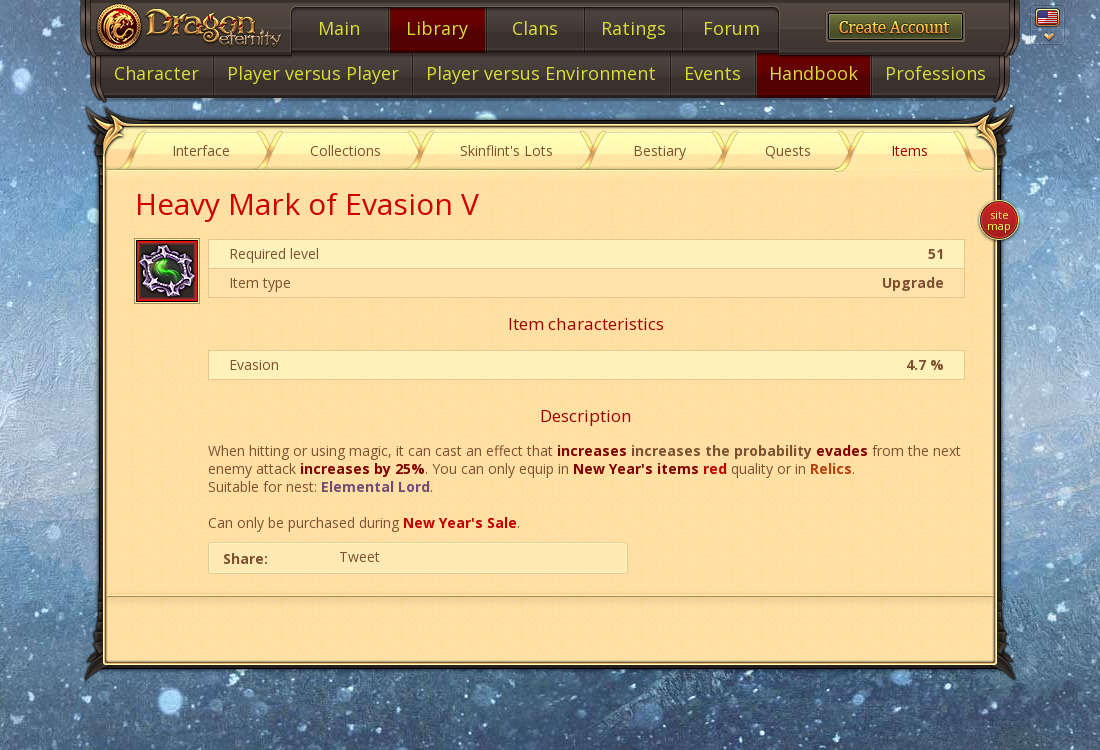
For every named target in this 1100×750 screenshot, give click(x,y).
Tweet (359, 556)
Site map (999, 220)
